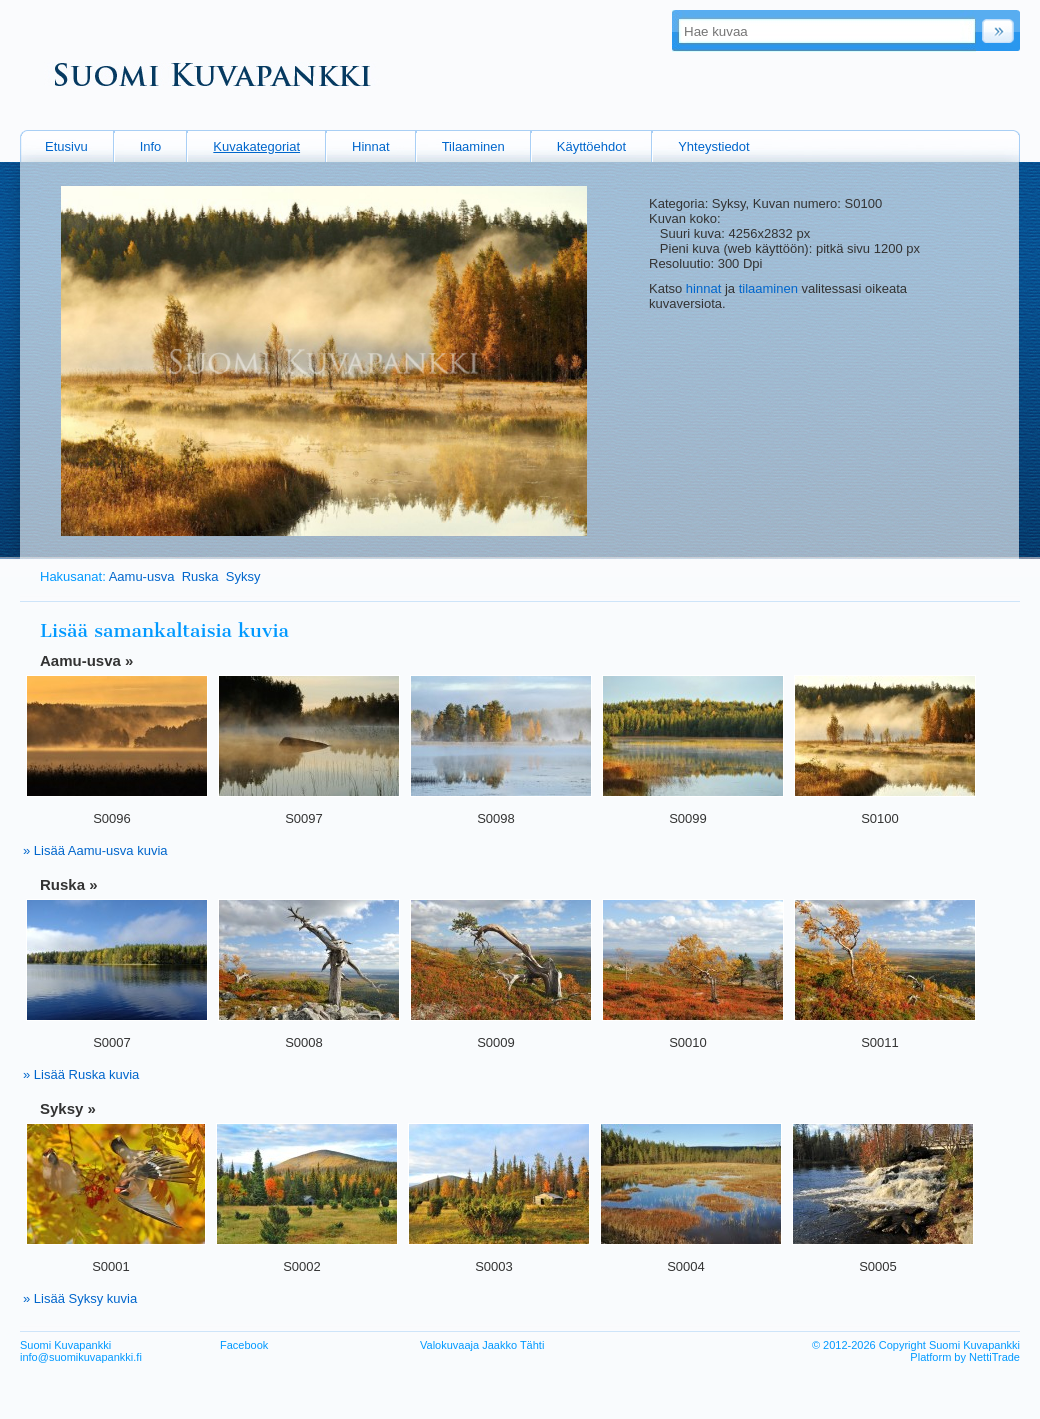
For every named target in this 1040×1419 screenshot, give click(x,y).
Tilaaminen (473, 146)
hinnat (703, 288)
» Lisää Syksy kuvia (80, 1298)
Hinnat (371, 146)
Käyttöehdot (591, 146)
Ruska (200, 576)
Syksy (243, 576)
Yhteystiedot (714, 146)
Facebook (244, 1345)
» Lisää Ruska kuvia (81, 1074)
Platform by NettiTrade (965, 1357)
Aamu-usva (142, 576)
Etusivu (66, 146)
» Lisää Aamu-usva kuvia (95, 850)
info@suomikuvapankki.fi (81, 1357)
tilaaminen (768, 288)
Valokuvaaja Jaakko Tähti (482, 1345)
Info (151, 146)
